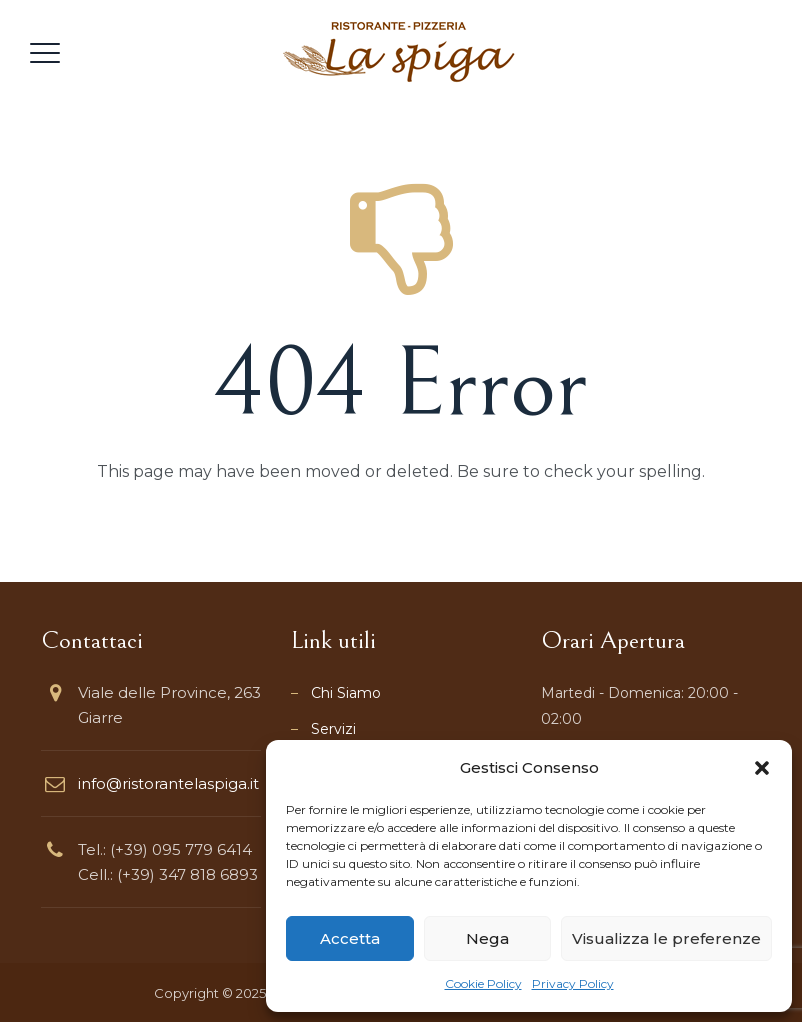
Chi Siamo (346, 693)
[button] (762, 768)
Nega (487, 938)
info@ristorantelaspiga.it (168, 783)
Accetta (350, 938)
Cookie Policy (483, 983)
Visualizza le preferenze (666, 938)
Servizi (333, 729)
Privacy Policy (573, 983)
